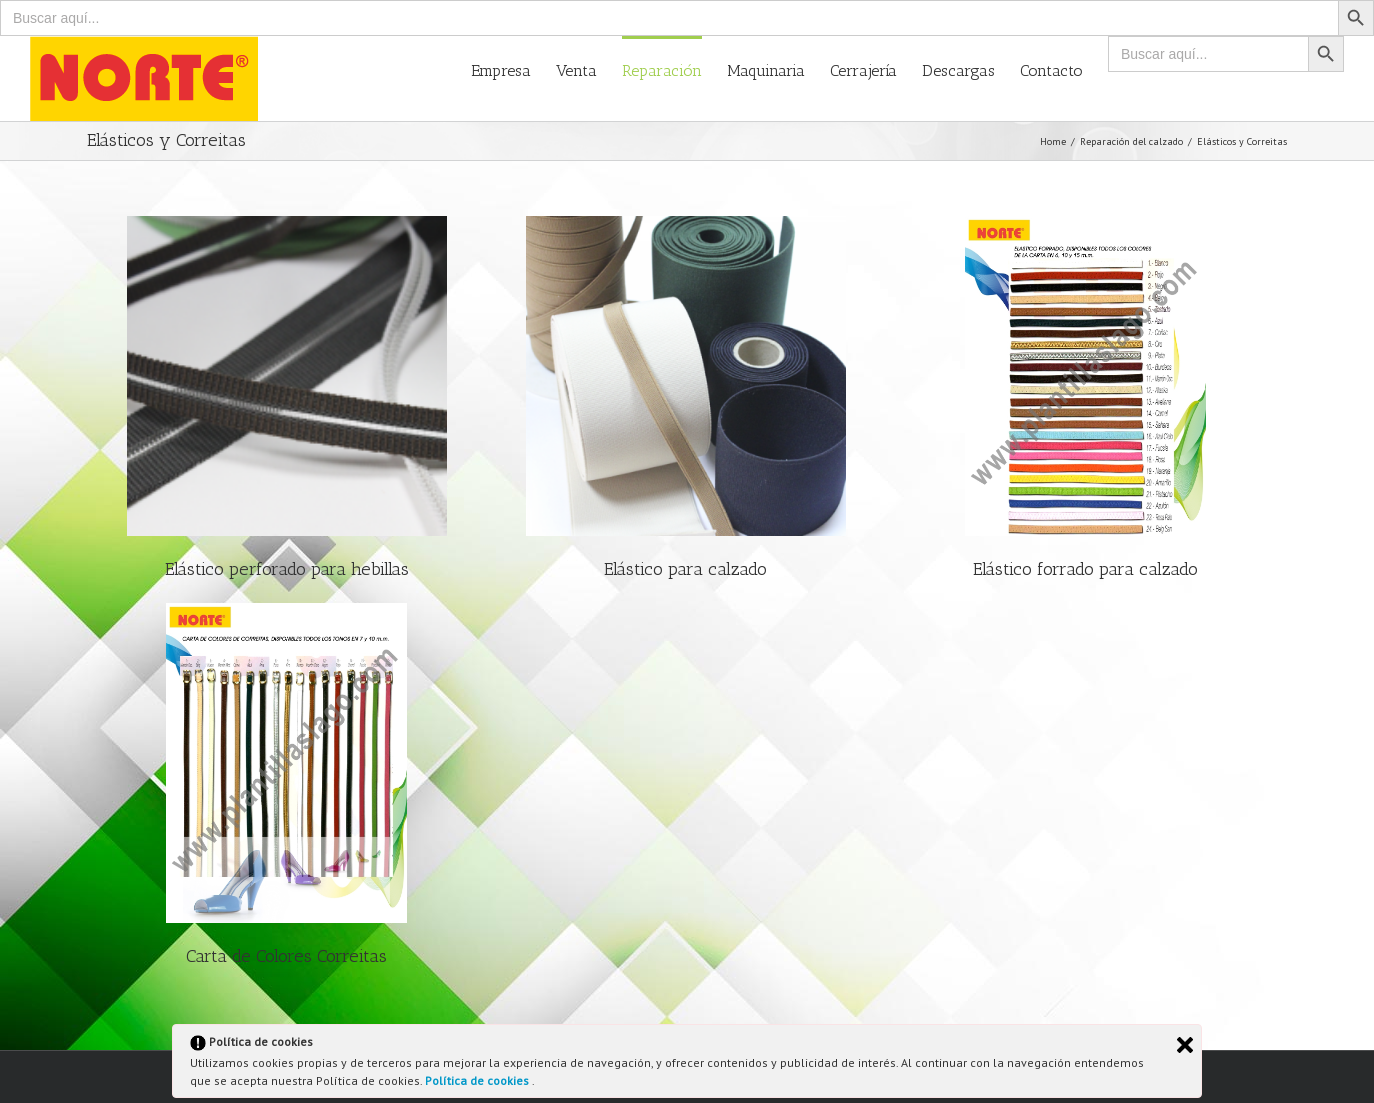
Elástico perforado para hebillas (287, 569)
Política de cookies (478, 1080)
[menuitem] (513, 69)
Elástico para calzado (685, 569)
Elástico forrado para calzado (1085, 569)
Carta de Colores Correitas (286, 956)
